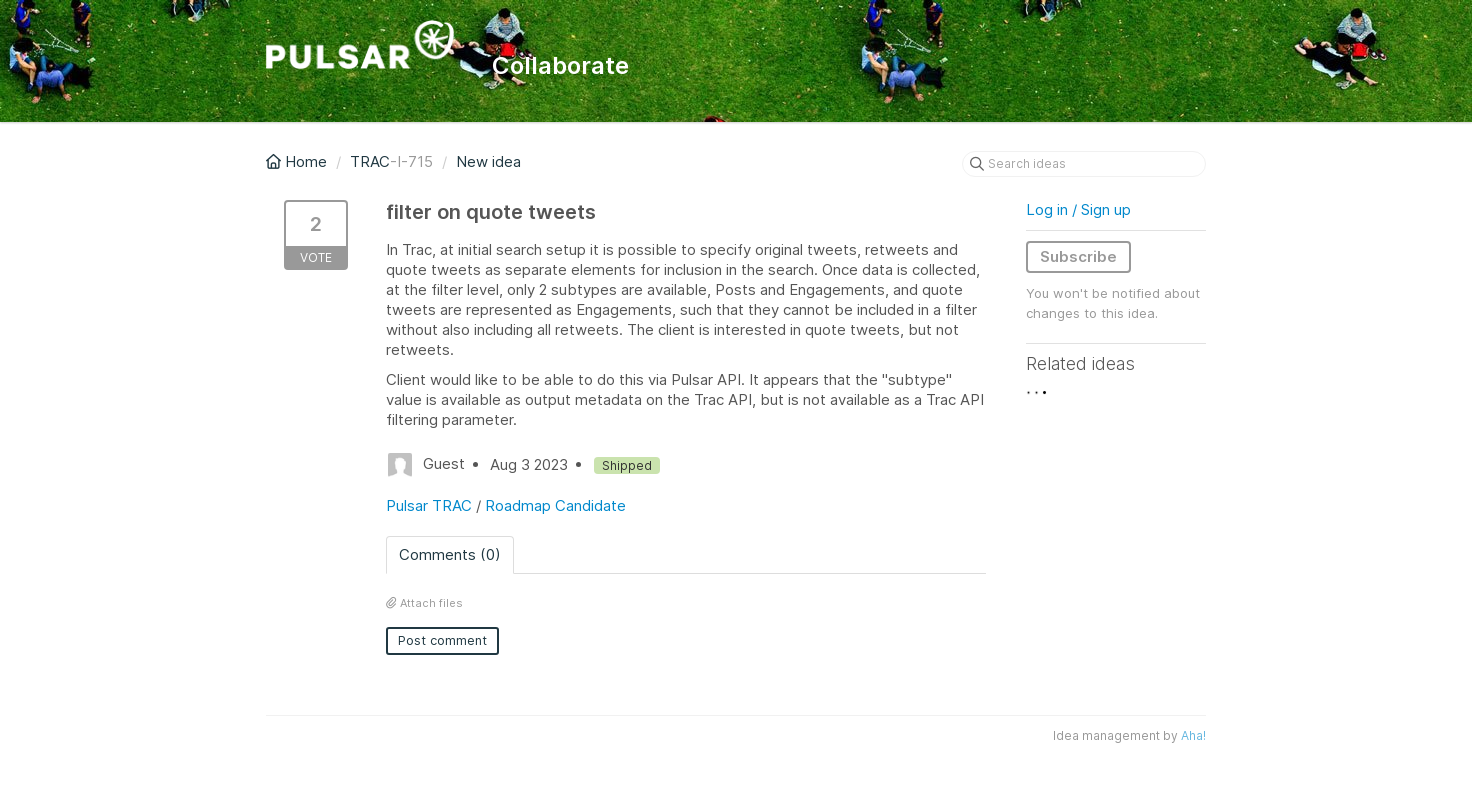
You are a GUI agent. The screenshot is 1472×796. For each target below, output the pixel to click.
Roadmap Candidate (555, 505)
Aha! (1193, 735)
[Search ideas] (1084, 164)
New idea (488, 161)
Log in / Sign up (1078, 209)
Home (298, 161)
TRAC (370, 161)
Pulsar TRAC (429, 505)
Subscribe (1078, 256)
